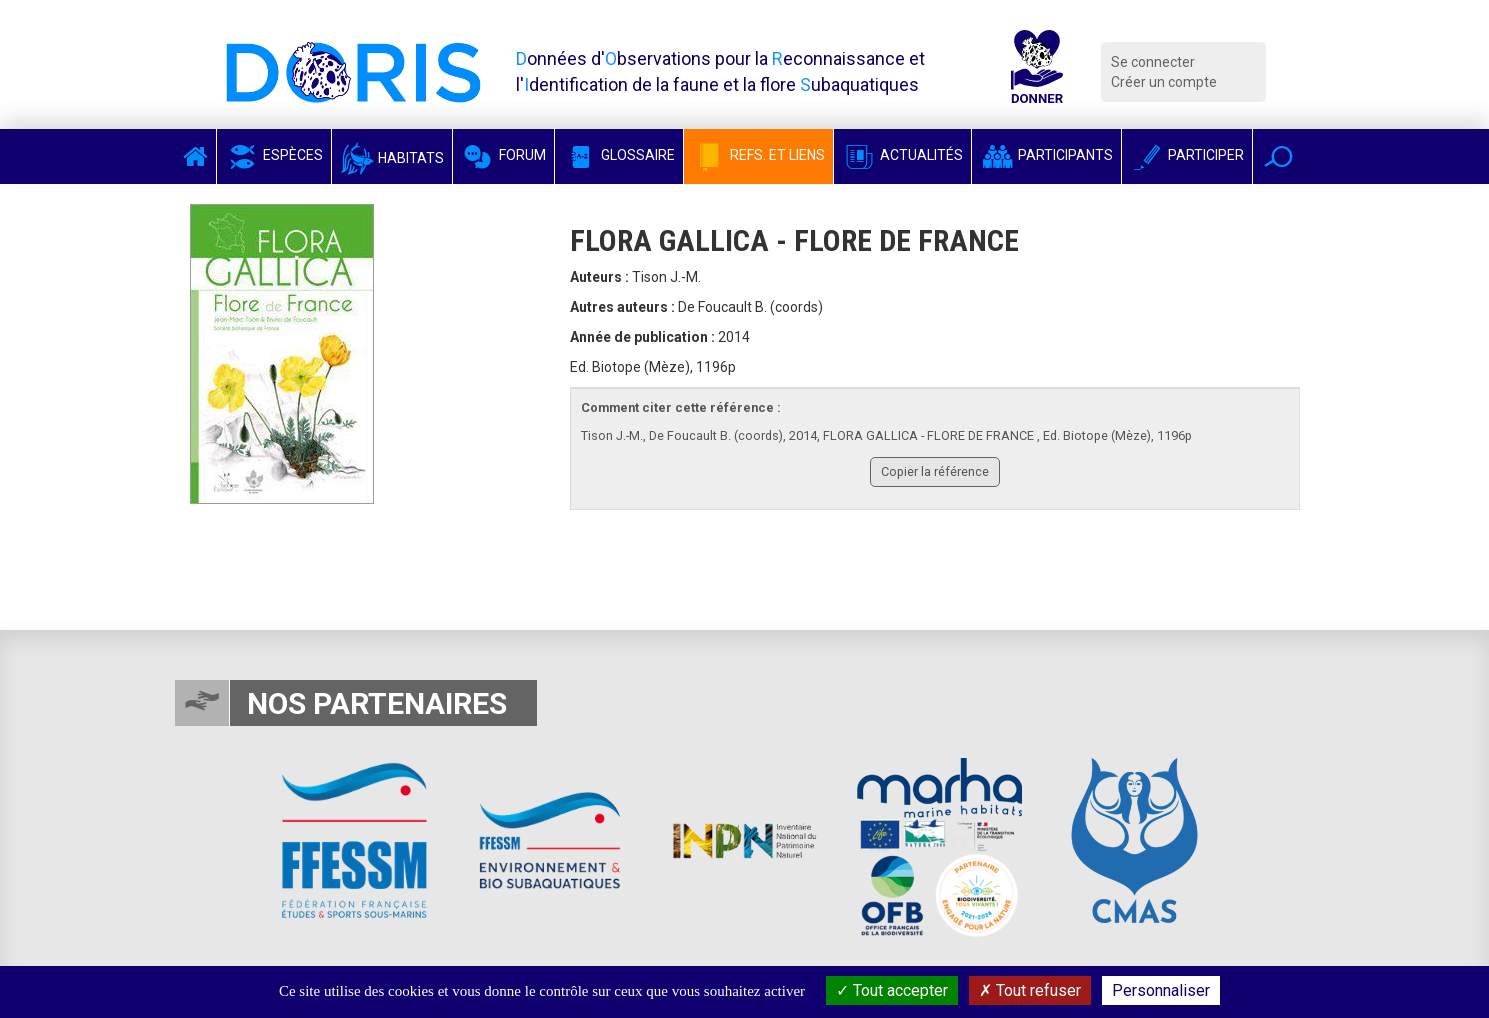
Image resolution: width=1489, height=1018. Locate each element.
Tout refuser (1030, 990)
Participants (1046, 155)
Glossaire (619, 155)
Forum (503, 155)
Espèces (274, 155)
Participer (1187, 155)
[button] (1278, 156)
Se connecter (1153, 62)
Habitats (392, 158)
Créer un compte (1164, 82)
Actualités (902, 155)
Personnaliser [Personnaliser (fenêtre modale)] (1161, 990)
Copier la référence (935, 471)
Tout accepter (892, 990)
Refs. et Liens (758, 155)
